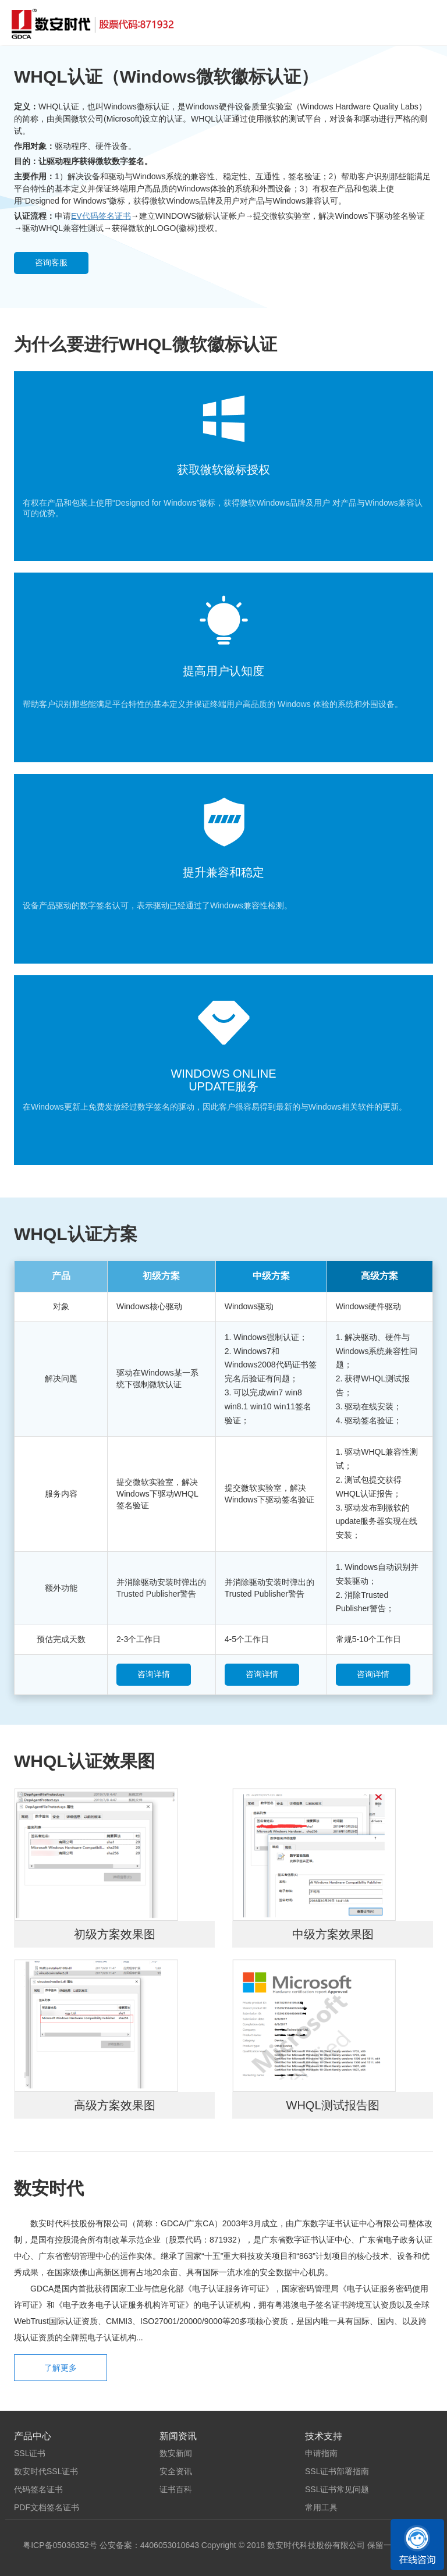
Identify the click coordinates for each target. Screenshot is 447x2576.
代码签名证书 (38, 2489)
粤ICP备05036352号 (60, 2545)
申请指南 (321, 2453)
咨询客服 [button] (51, 262)
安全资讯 (175, 2471)
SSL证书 (29, 2453)
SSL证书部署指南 (337, 2471)
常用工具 (321, 2507)
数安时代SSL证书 (46, 2471)
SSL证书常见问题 (337, 2489)
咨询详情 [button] (153, 1674)
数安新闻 (175, 2453)
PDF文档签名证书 (46, 2507)
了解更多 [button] (60, 2367)
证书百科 (175, 2489)
